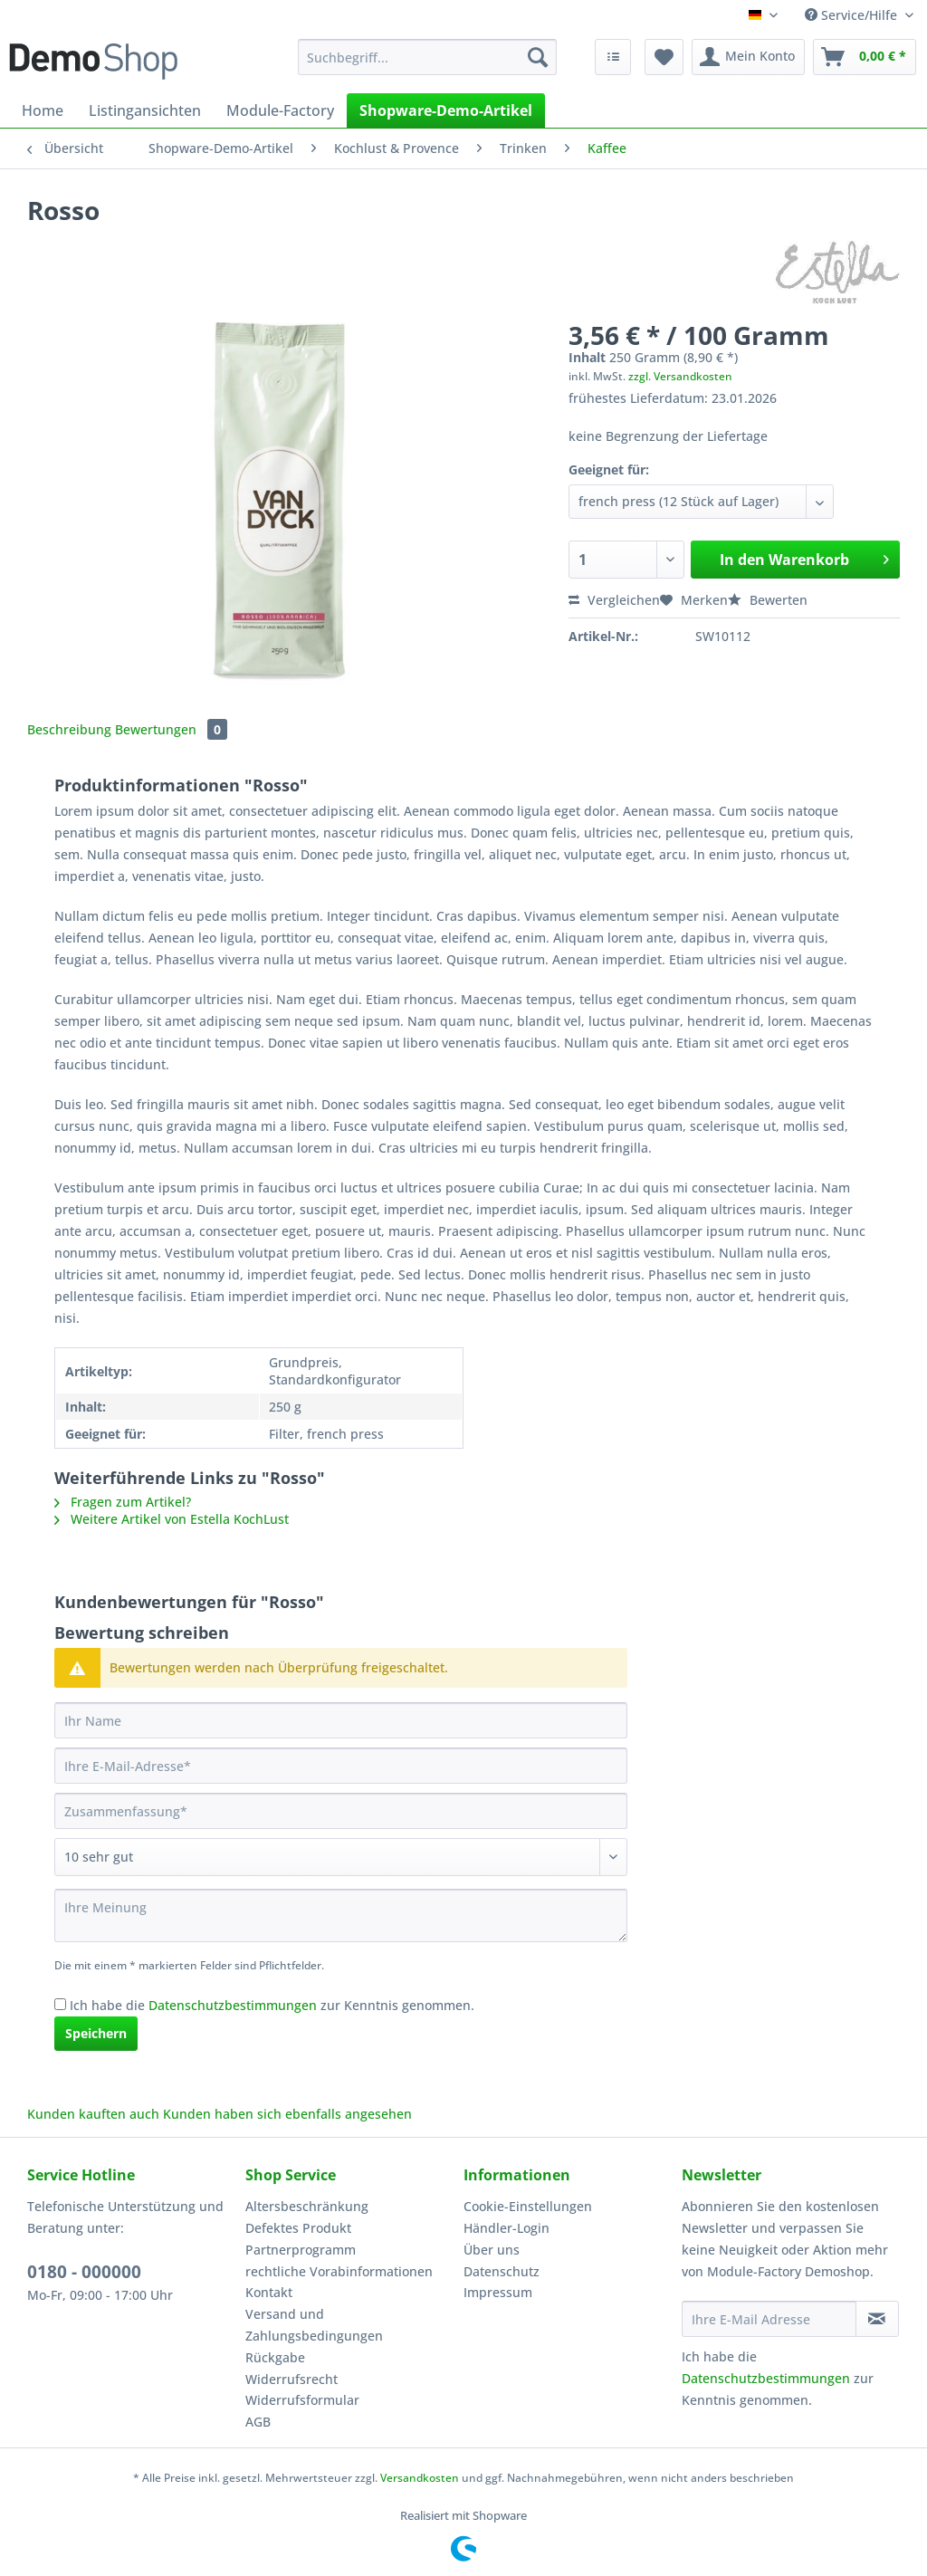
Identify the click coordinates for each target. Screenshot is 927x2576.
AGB (258, 2421)
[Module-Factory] (280, 110)
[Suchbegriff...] (428, 57)
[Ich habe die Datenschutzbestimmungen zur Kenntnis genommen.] (60, 2004)
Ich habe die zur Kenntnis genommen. (272, 2005)
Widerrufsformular (302, 2399)
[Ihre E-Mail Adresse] (769, 2319)
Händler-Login (507, 2227)
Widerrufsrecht (291, 2379)
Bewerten (768, 599)
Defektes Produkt (298, 2227)
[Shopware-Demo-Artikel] (446, 110)
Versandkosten (419, 2477)
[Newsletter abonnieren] (877, 2319)
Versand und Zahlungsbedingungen (314, 2324)
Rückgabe (275, 2357)
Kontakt (268, 2292)
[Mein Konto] (748, 57)
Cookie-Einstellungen (528, 2206)
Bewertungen (171, 729)
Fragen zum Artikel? (122, 1501)
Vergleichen (614, 599)
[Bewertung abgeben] (340, 1857)
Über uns (492, 2249)
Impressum (498, 2292)
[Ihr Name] (340, 1720)
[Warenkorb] (864, 57)
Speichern (96, 2033)
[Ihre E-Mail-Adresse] (340, 1766)
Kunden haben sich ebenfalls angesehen (287, 2113)
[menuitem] (428, 65)
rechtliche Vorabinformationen (339, 2271)
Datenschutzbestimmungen (232, 2005)
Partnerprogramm (300, 2249)
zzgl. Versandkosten (680, 376)
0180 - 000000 (84, 2272)
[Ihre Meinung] (340, 1915)
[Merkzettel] (664, 57)
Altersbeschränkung (306, 2206)
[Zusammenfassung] (340, 1811)
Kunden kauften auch (93, 2113)
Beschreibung (69, 729)
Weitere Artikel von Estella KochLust (171, 1518)
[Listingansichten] (145, 110)
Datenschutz (502, 2271)
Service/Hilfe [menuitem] (853, 15)
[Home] (42, 110)
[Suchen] (538, 57)
